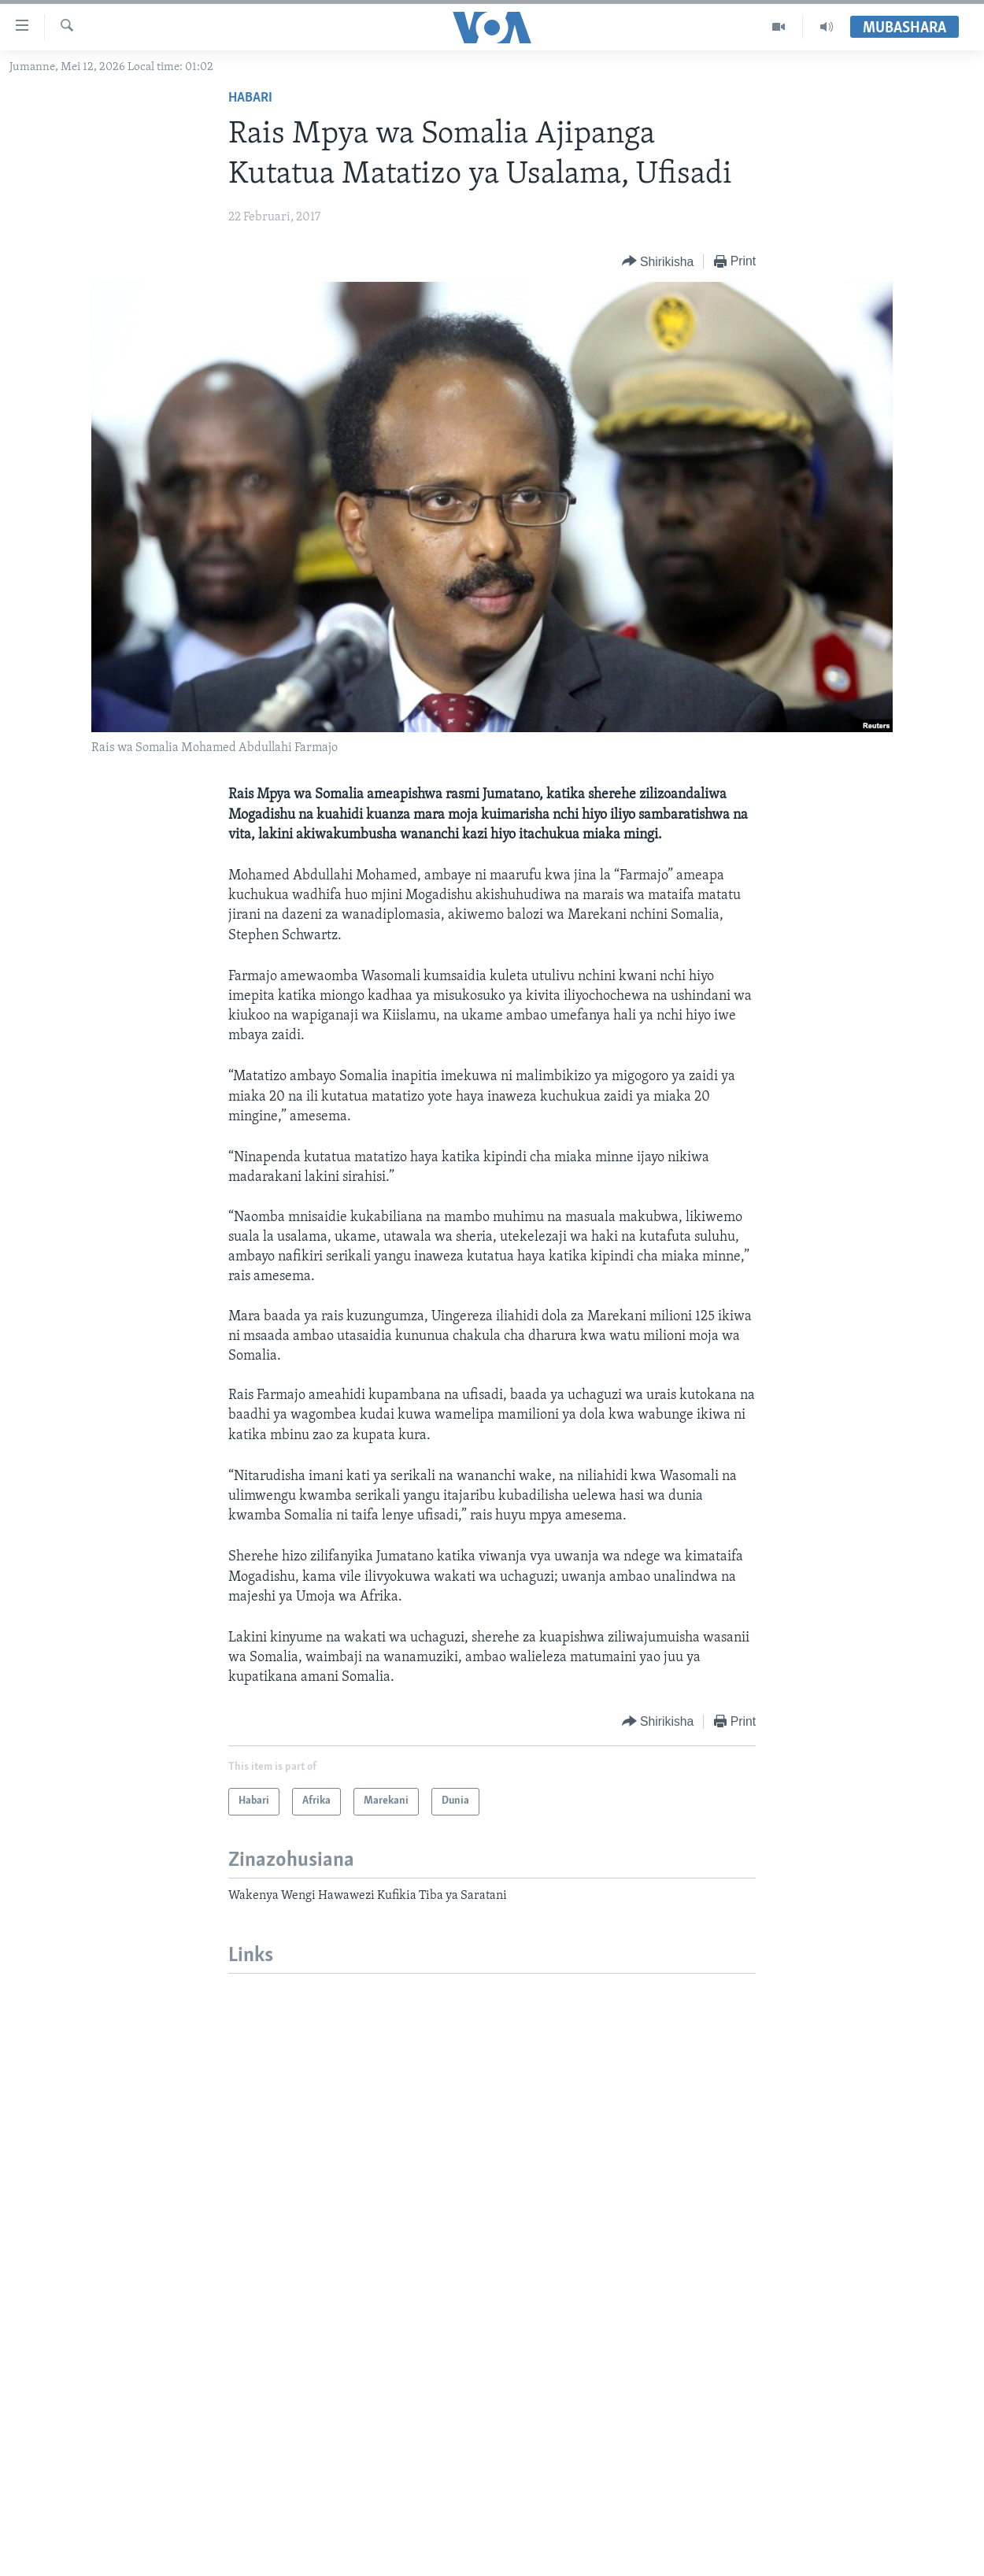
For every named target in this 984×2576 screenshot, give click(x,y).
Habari (250, 98)
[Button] (658, 261)
